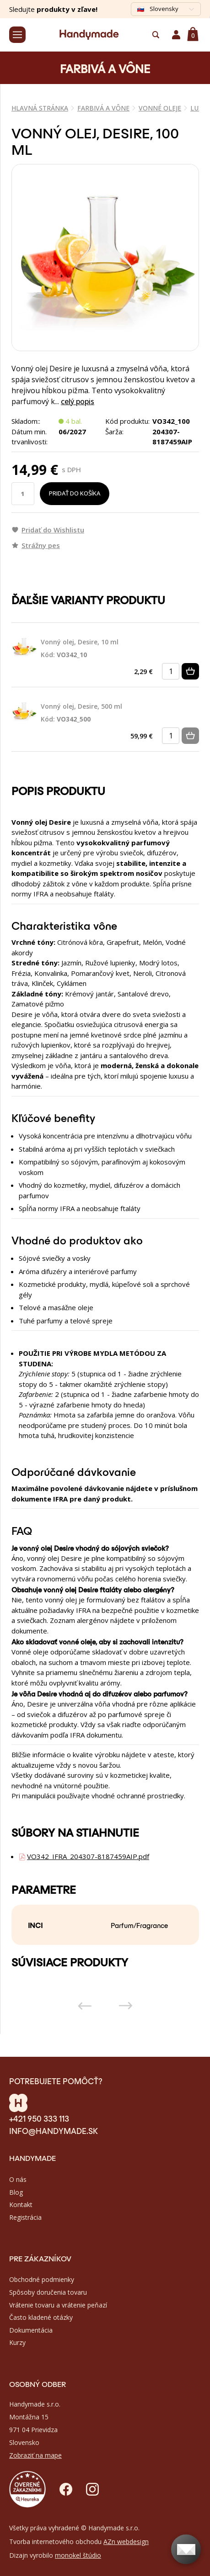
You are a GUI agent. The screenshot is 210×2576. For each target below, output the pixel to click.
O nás (18, 2179)
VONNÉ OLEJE (160, 108)
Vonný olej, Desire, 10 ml (79, 648)
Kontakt (20, 2204)
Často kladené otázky (41, 2317)
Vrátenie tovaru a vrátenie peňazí (58, 2305)
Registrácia (25, 2217)
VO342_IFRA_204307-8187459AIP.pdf (88, 1856)
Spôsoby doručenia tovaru (48, 2292)
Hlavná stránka (39, 108)
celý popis (77, 401)
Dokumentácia (31, 2330)
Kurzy (17, 2342)
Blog (16, 2192)
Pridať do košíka (74, 493)
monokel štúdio (78, 2555)
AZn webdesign (126, 2541)
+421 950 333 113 (39, 2117)
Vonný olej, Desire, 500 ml (81, 713)
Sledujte (53, 9)
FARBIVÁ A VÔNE (103, 108)
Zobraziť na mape (35, 2455)
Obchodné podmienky (41, 2279)
